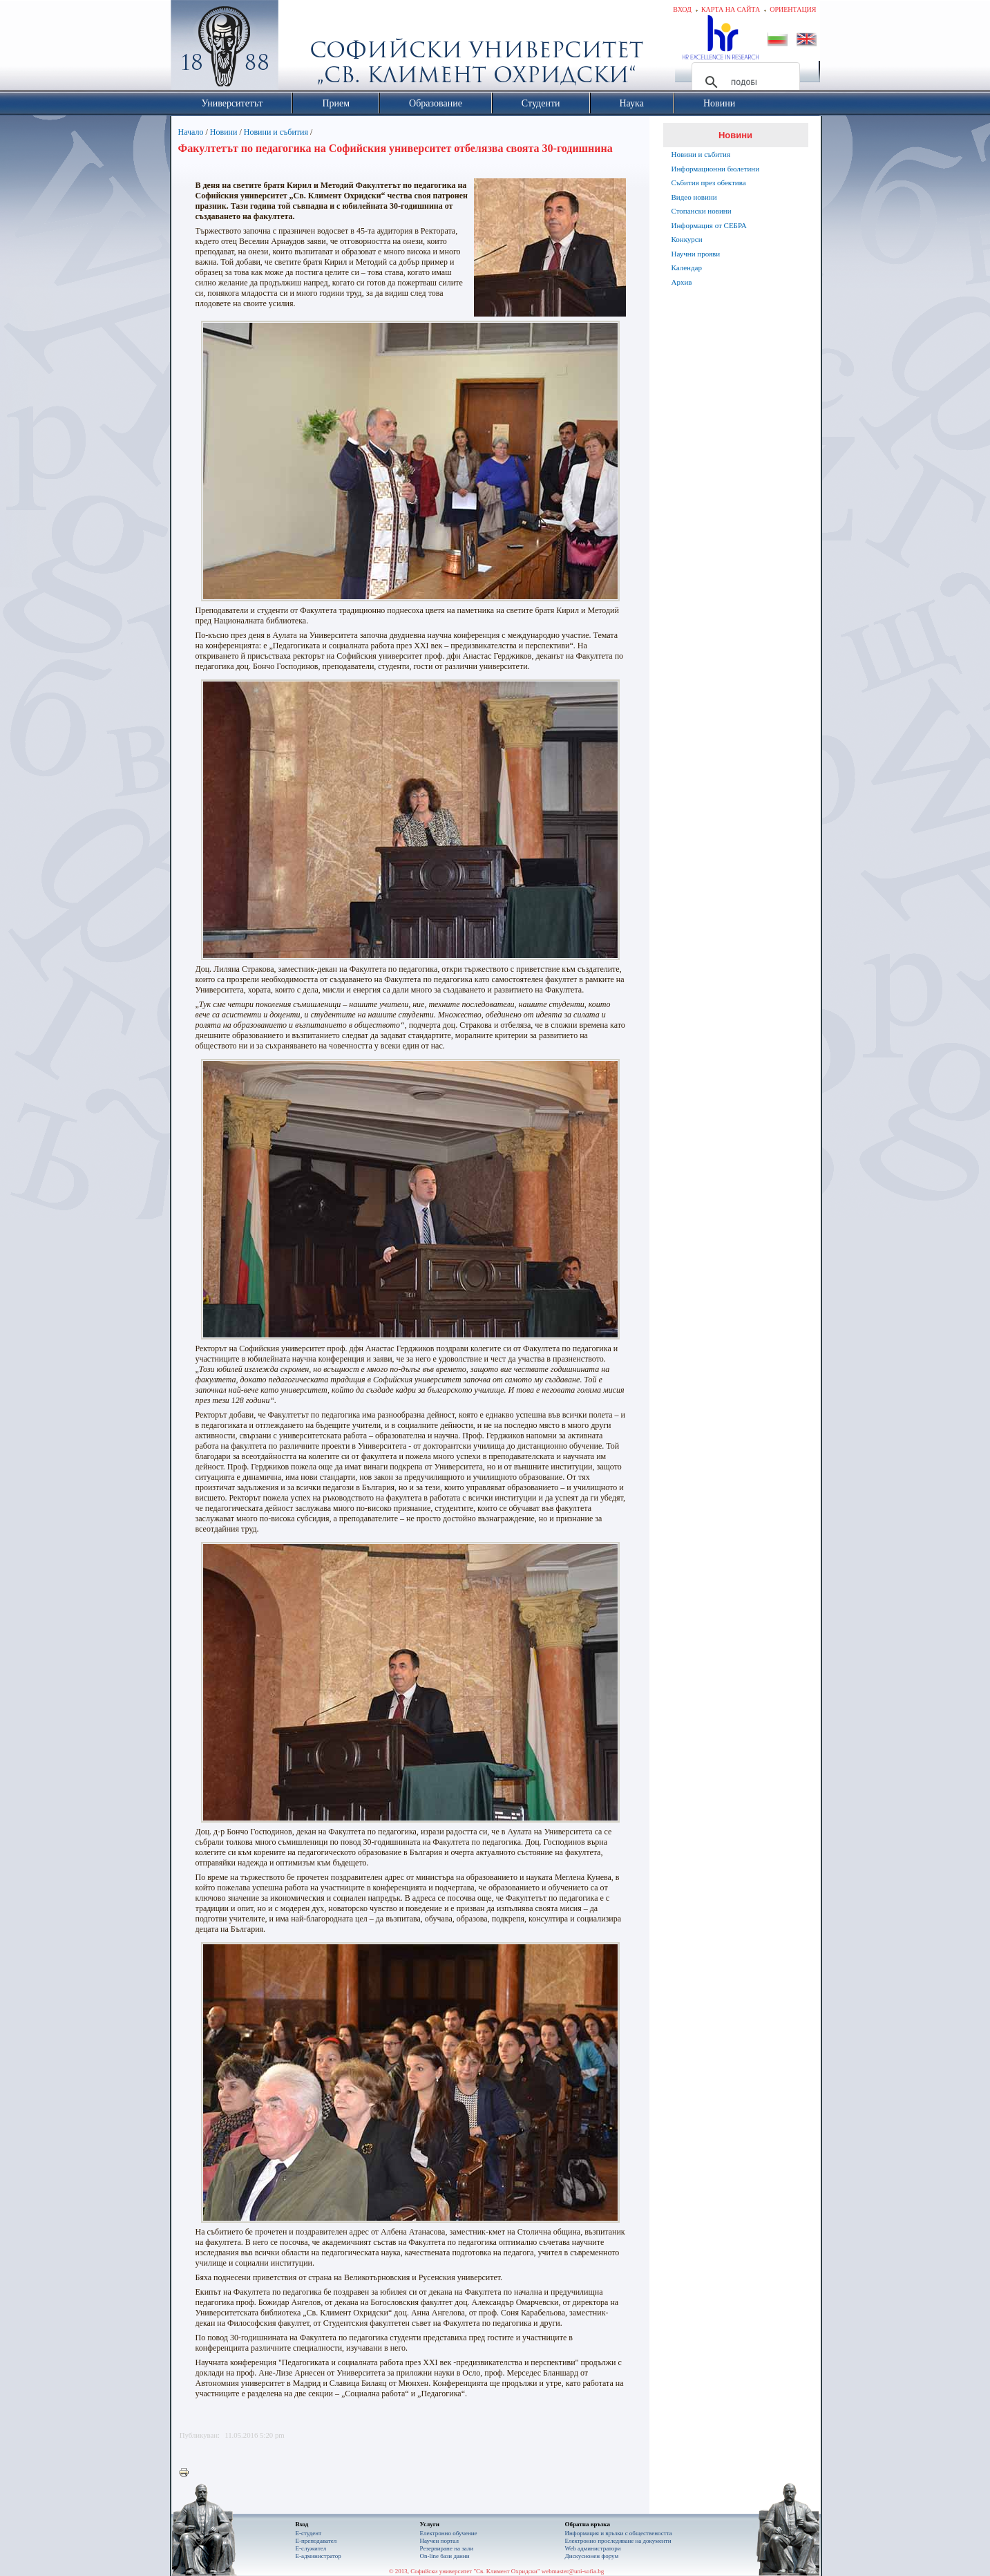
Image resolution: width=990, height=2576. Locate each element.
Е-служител (311, 2548)
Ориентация (793, 9)
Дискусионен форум (592, 2556)
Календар (687, 267)
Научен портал (439, 2540)
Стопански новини (702, 211)
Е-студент (309, 2533)
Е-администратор (318, 2556)
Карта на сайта (730, 9)
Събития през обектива (709, 182)
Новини (224, 132)
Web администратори (593, 2548)
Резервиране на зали (447, 2548)
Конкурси (687, 239)
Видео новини (694, 197)
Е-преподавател (316, 2540)
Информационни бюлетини (716, 168)
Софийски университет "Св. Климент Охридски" (302, 48)
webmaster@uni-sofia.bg (573, 2571)
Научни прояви (696, 254)
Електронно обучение (448, 2533)
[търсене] (743, 82)
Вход (682, 9)
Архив (682, 282)
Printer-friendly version (187, 2473)
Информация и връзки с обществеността (618, 2533)
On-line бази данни (445, 2556)
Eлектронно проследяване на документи (618, 2540)
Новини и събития (276, 132)
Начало (191, 132)
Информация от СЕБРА (709, 225)
